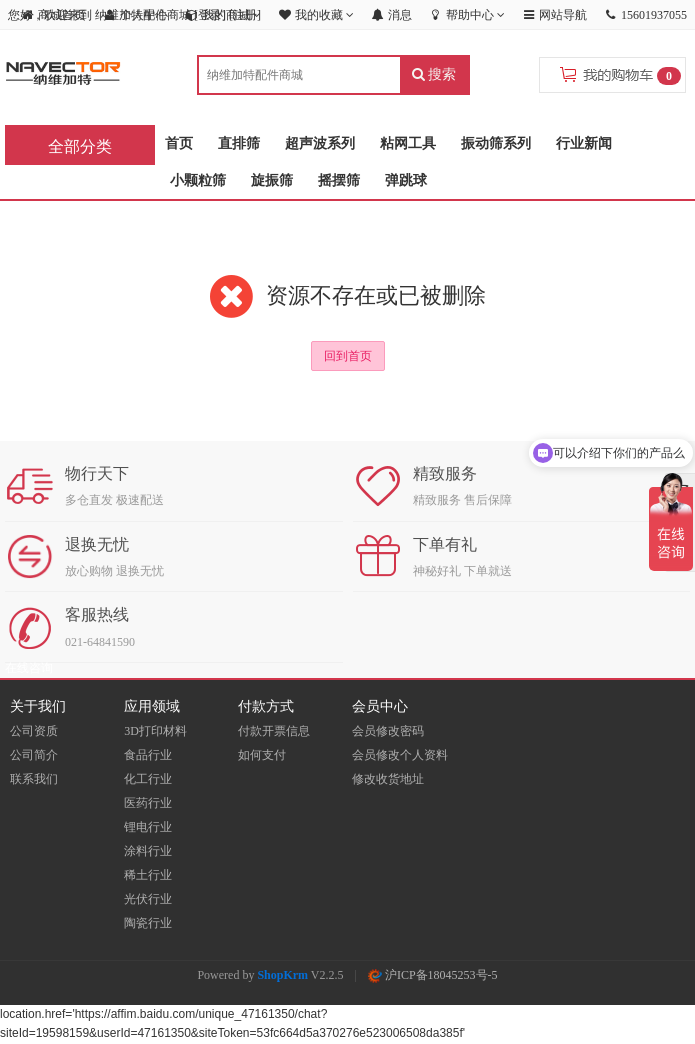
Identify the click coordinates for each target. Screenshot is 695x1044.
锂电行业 (148, 827)
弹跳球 (406, 180)
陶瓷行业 (148, 923)
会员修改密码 (388, 731)
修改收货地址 (388, 779)
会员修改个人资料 (400, 755)
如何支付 (262, 755)
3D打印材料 (155, 731)
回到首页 (348, 356)
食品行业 (148, 755)
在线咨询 (29, 668)
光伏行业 (148, 899)
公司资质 (34, 731)
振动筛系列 (496, 143)
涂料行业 (148, 851)
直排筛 (239, 143)
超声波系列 (320, 143)
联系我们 (34, 779)
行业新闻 (584, 143)
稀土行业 (148, 875)
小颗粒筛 (198, 180)
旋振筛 (272, 180)
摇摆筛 (339, 180)
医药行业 (148, 803)
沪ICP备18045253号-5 (433, 975)
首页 (179, 143)
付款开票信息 (274, 731)
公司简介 (34, 755)
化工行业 (148, 779)
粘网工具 (408, 143)
